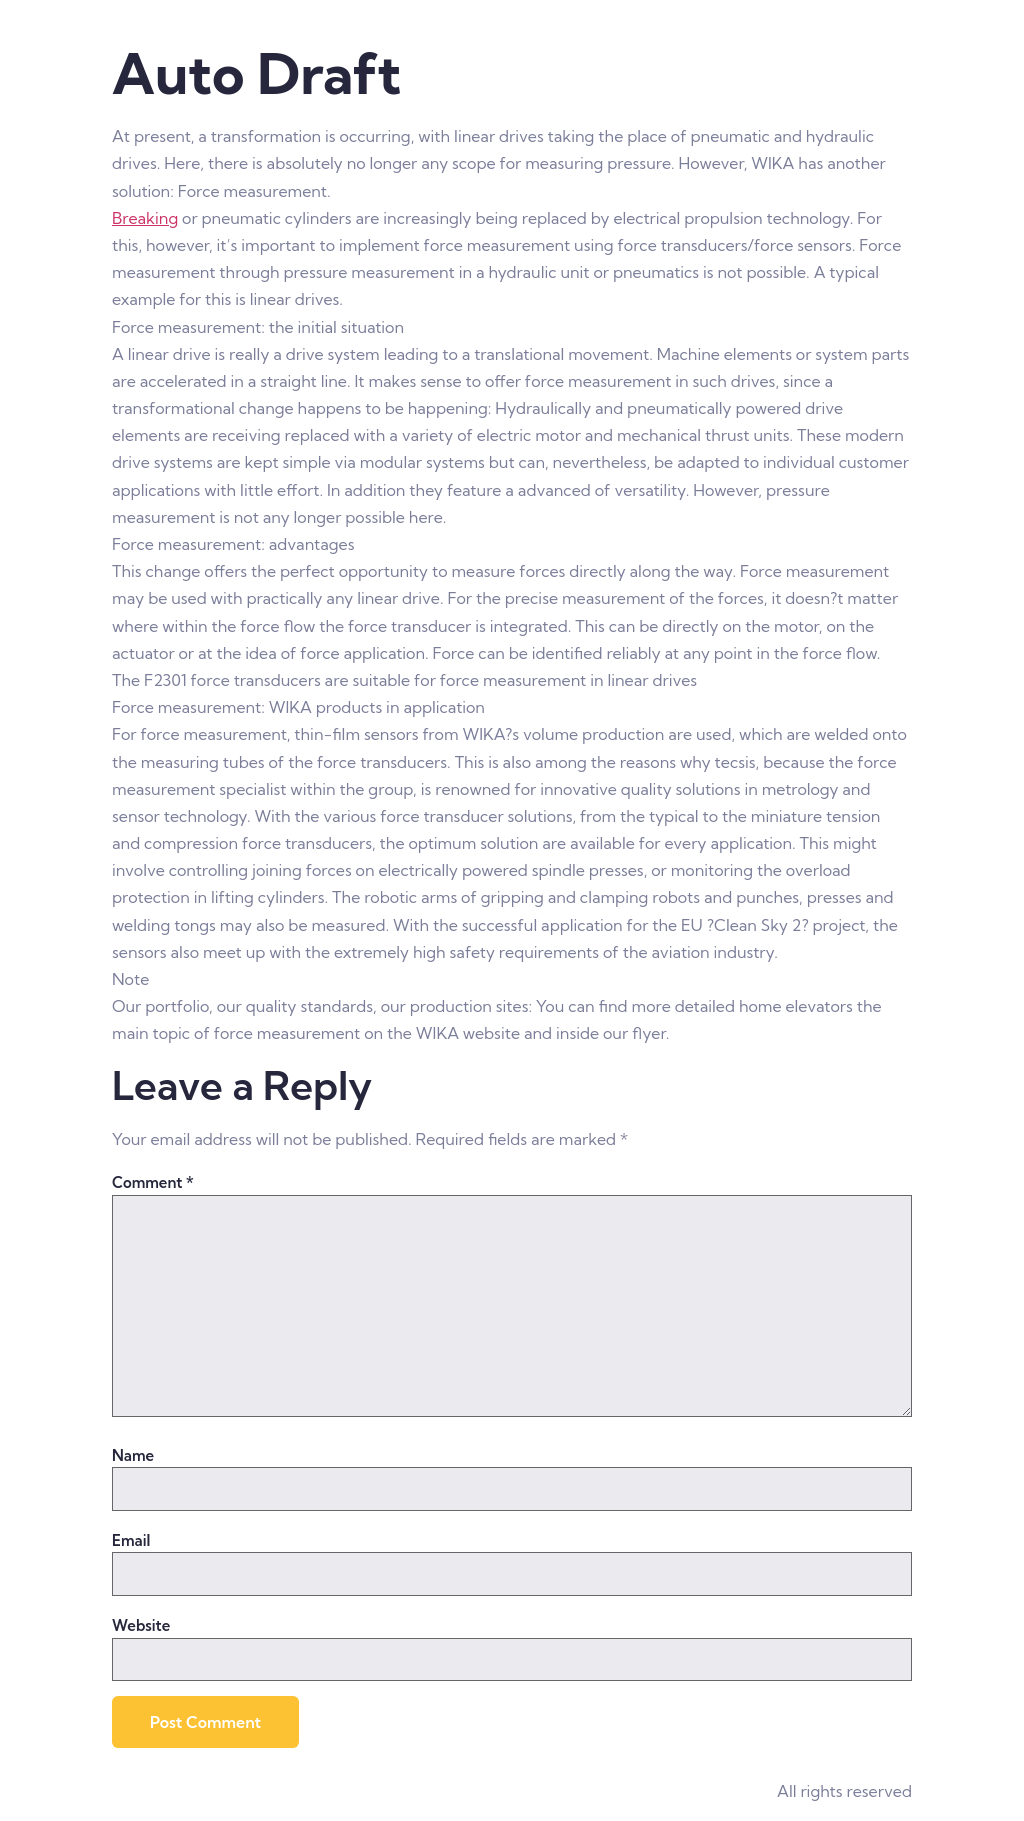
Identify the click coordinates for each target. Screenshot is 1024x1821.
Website (141, 1625)
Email (131, 1540)
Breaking (145, 218)
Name (133, 1455)
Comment (153, 1182)
